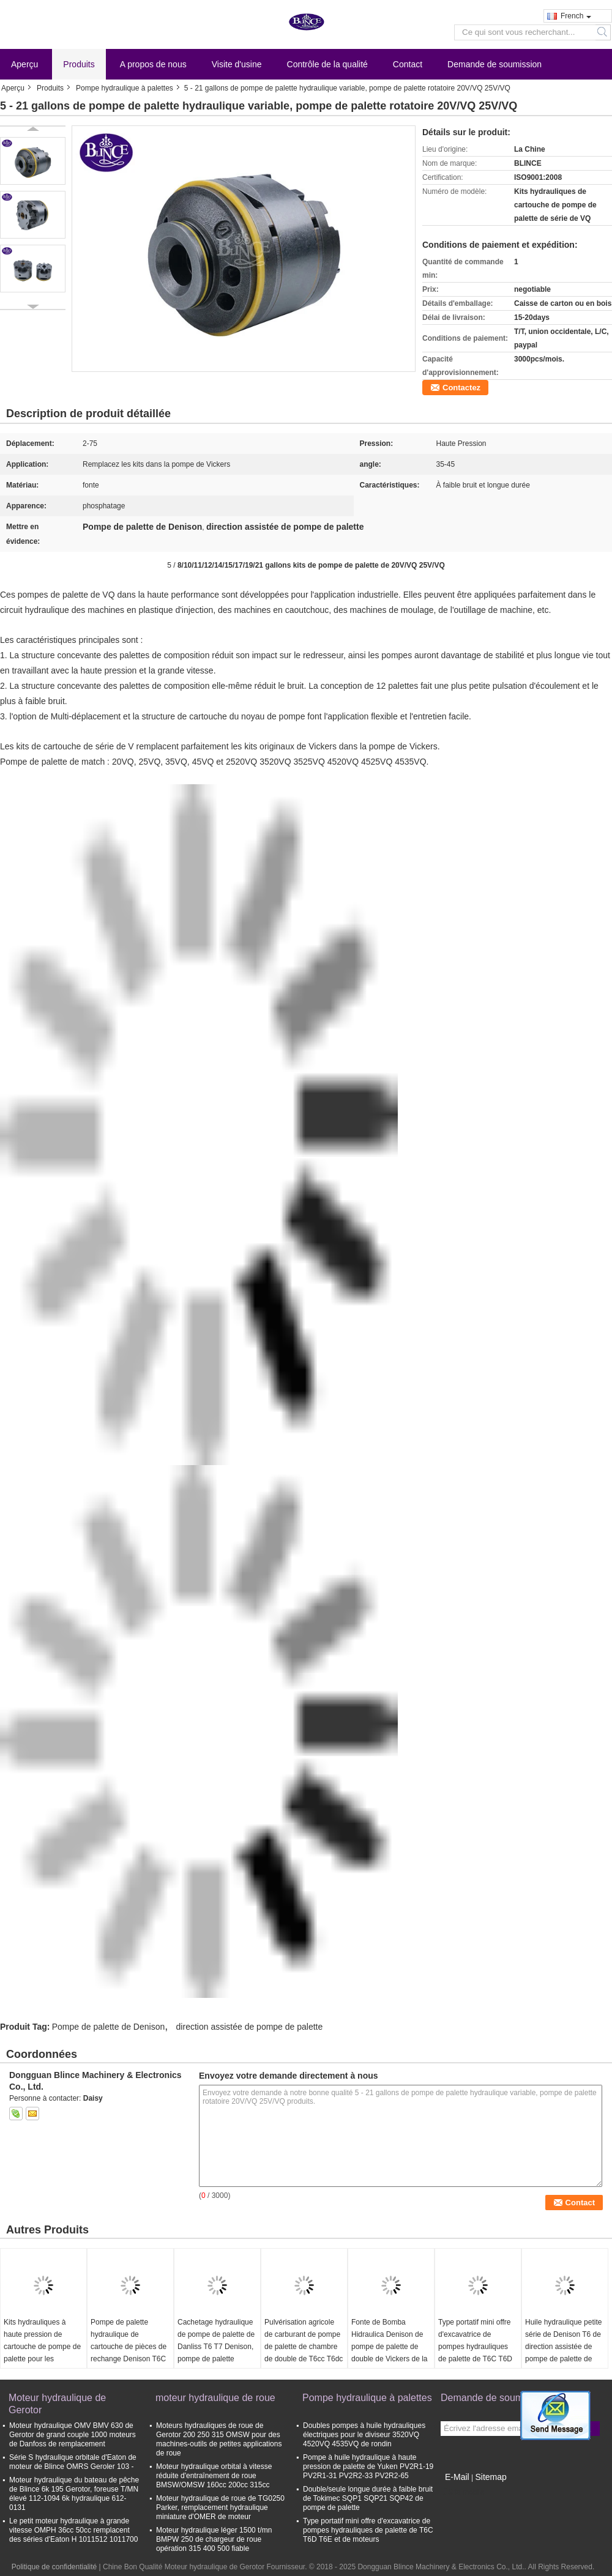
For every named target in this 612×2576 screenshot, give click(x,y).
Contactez (461, 387)
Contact (407, 64)
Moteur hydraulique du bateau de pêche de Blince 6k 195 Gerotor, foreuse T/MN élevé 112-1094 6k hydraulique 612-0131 (74, 2494)
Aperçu (24, 64)
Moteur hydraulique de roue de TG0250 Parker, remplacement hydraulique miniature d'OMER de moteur (220, 2507)
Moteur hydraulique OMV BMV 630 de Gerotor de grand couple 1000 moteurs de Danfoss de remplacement (72, 2434)
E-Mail (457, 2477)
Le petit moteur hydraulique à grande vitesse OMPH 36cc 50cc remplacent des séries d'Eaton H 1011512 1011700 (73, 2530)
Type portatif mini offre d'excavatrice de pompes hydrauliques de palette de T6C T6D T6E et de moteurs (475, 2346)
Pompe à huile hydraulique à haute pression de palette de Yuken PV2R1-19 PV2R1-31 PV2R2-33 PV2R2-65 (368, 2466)
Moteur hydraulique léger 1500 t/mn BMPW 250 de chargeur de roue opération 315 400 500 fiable (214, 2539)
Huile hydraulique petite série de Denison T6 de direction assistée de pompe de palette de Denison (563, 2346)
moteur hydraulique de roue (215, 2397)
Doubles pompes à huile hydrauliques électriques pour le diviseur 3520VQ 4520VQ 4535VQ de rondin (364, 2434)
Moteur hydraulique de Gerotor (57, 2403)
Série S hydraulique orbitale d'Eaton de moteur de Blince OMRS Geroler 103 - (72, 2462)
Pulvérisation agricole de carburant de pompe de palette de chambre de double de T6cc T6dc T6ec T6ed (303, 2346)
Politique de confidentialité (54, 2567)
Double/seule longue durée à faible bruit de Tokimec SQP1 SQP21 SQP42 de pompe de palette (368, 2498)
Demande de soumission (494, 64)
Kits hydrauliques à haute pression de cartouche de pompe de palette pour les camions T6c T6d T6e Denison (42, 2353)
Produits (78, 64)
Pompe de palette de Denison (108, 2027)
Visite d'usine (237, 64)
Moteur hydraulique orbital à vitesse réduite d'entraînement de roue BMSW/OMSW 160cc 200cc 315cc (214, 2475)
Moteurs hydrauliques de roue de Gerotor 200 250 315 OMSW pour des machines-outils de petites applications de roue (219, 2439)
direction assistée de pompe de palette (249, 2027)
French (576, 16)
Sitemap (490, 2477)
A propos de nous (153, 64)
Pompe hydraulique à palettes (124, 88)
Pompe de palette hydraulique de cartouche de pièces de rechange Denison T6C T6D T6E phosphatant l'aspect (128, 2353)
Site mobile (462, 2492)
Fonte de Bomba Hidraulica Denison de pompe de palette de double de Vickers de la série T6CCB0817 (389, 2346)
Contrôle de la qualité (327, 64)
